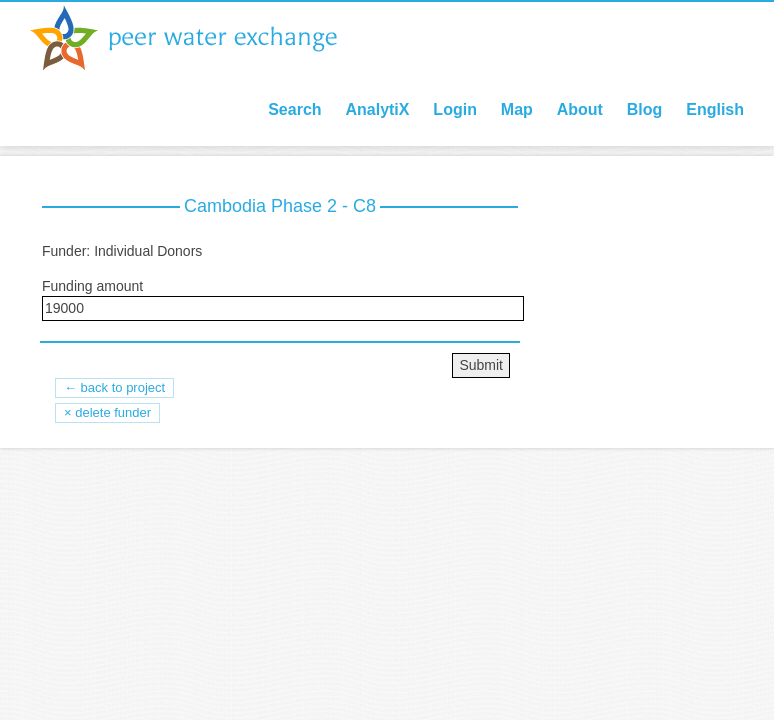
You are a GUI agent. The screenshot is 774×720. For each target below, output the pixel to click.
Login (455, 109)
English (715, 109)
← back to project (114, 387)
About (580, 109)
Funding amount (92, 286)
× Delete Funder (107, 412)
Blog (645, 109)
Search (294, 109)
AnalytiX (377, 109)
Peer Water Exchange (200, 38)
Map (517, 109)
